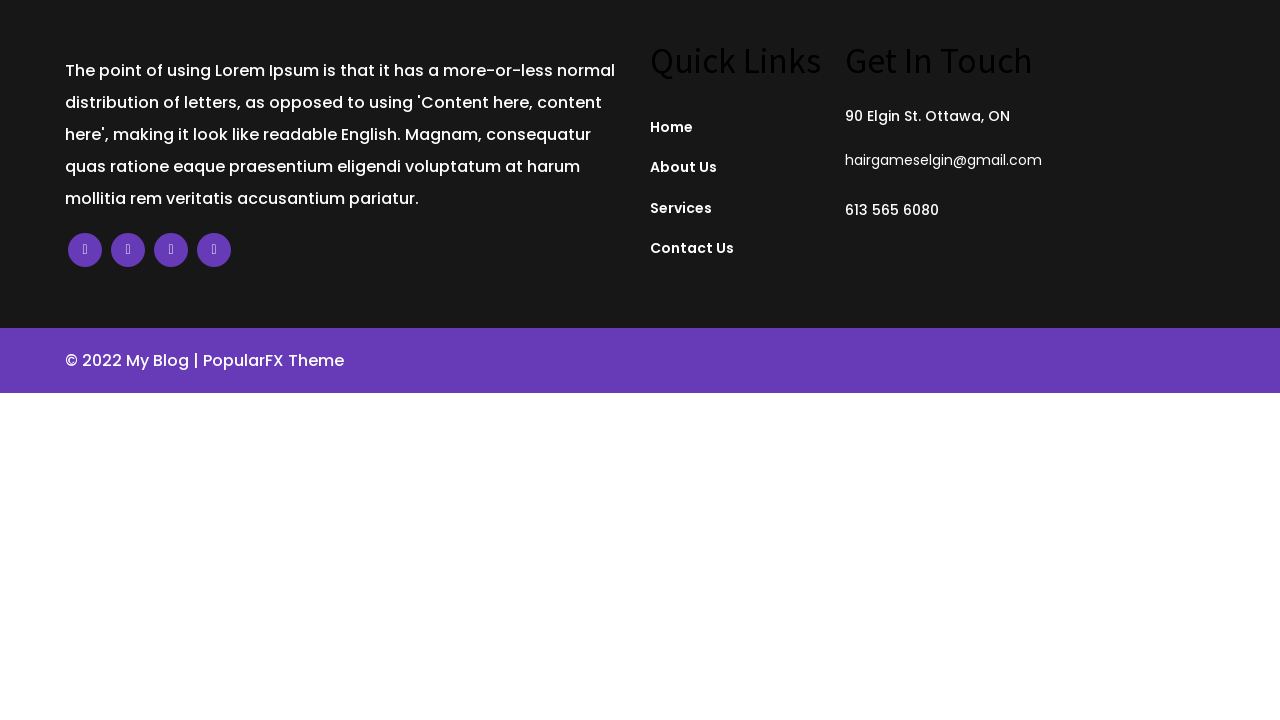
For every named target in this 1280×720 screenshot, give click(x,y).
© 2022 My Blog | (134, 360)
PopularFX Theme (273, 360)
